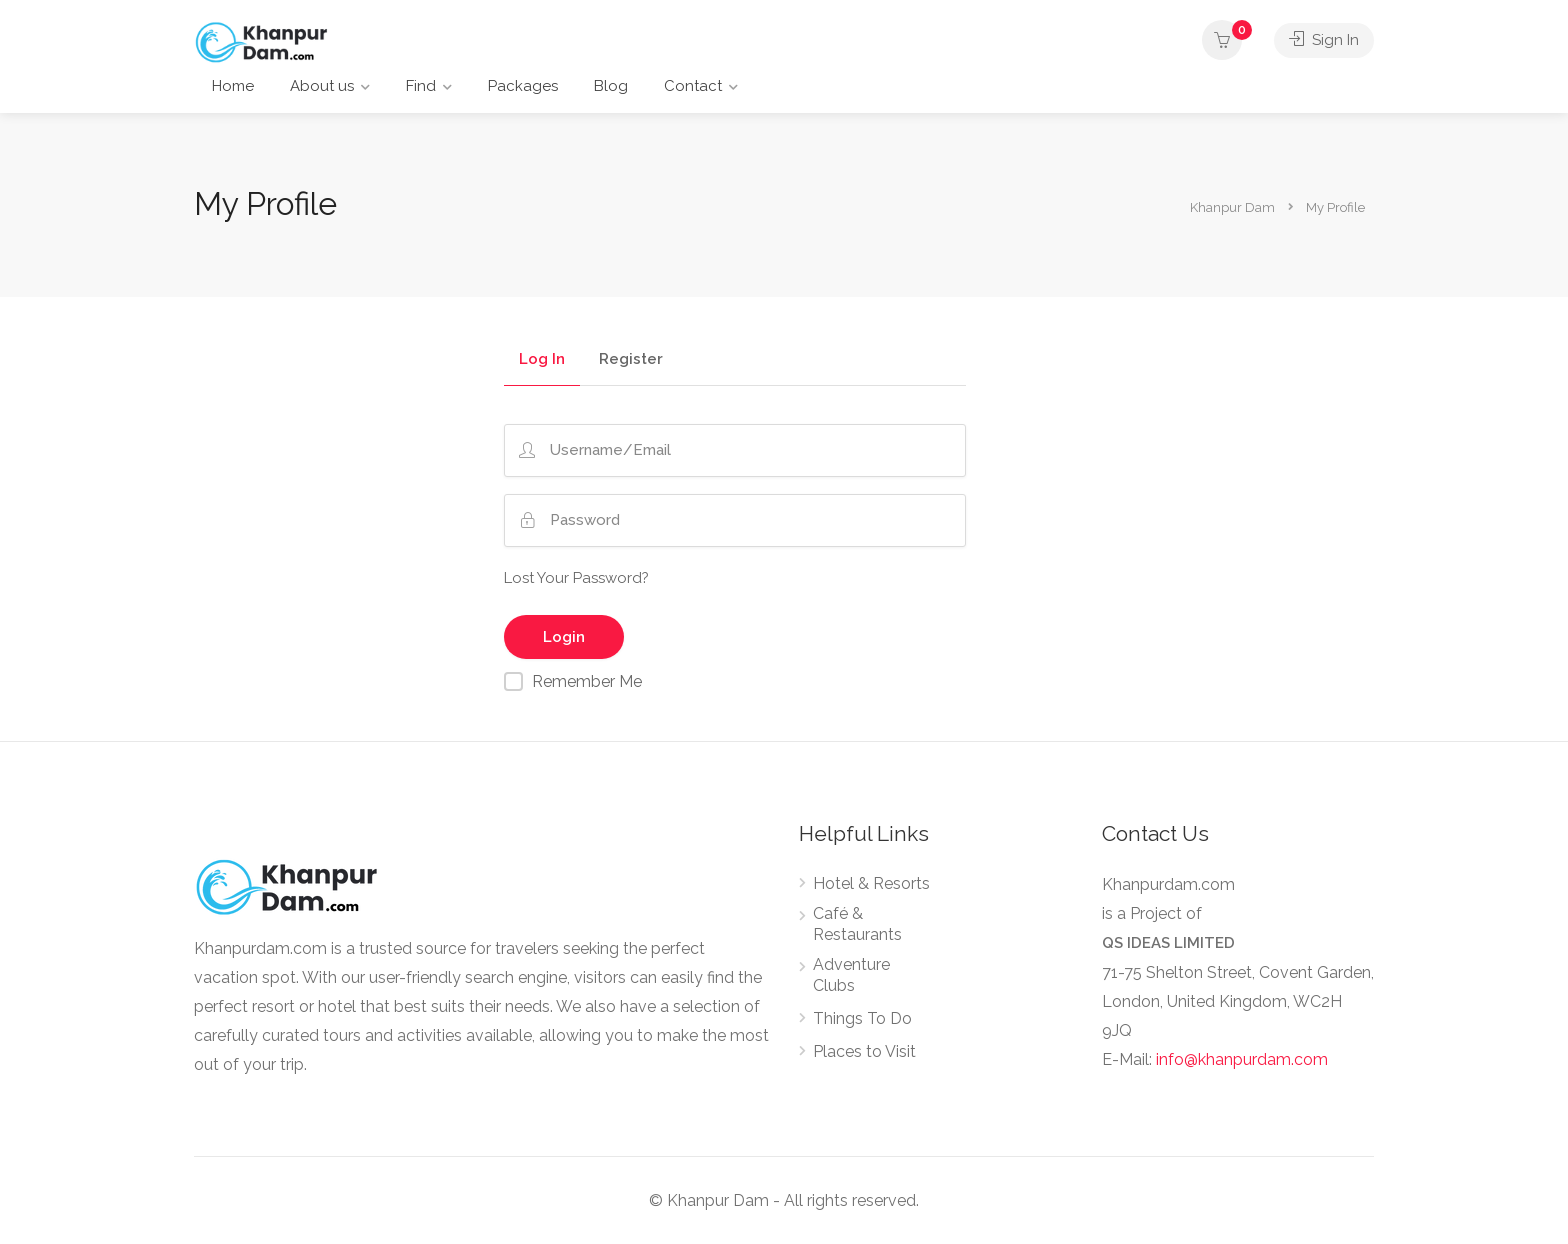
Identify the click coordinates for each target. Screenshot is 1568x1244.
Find (421, 86)
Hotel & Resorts (871, 883)
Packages (523, 86)
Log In (542, 360)
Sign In (1324, 40)
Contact (693, 86)
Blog (611, 86)
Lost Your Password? (576, 578)
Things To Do (862, 1018)
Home (233, 86)
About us (322, 86)
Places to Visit (864, 1051)
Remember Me (587, 681)
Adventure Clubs (851, 975)
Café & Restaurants (857, 924)
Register (631, 360)
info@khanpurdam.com (1242, 1059)
